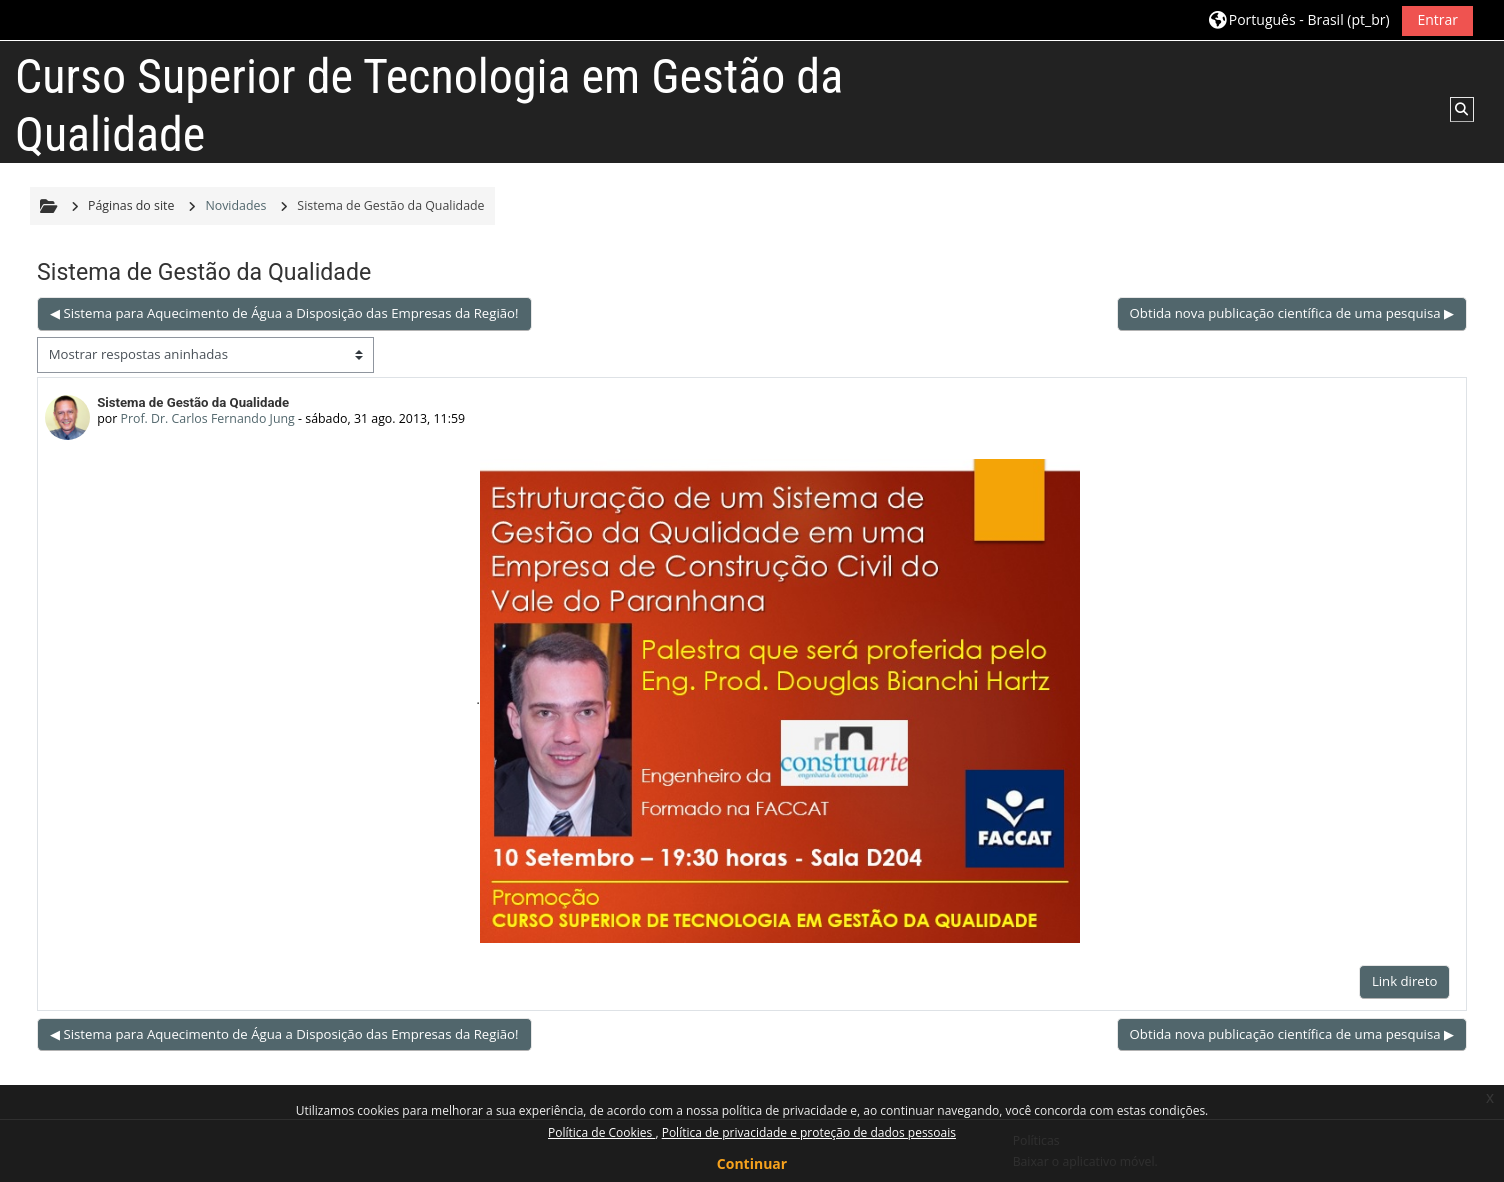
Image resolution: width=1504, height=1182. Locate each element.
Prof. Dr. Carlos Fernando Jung (207, 418)
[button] (1299, 20)
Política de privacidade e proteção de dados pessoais (809, 1132)
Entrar (1437, 19)
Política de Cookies (601, 1132)
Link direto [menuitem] (1404, 981)
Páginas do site (131, 205)
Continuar (752, 1163)
